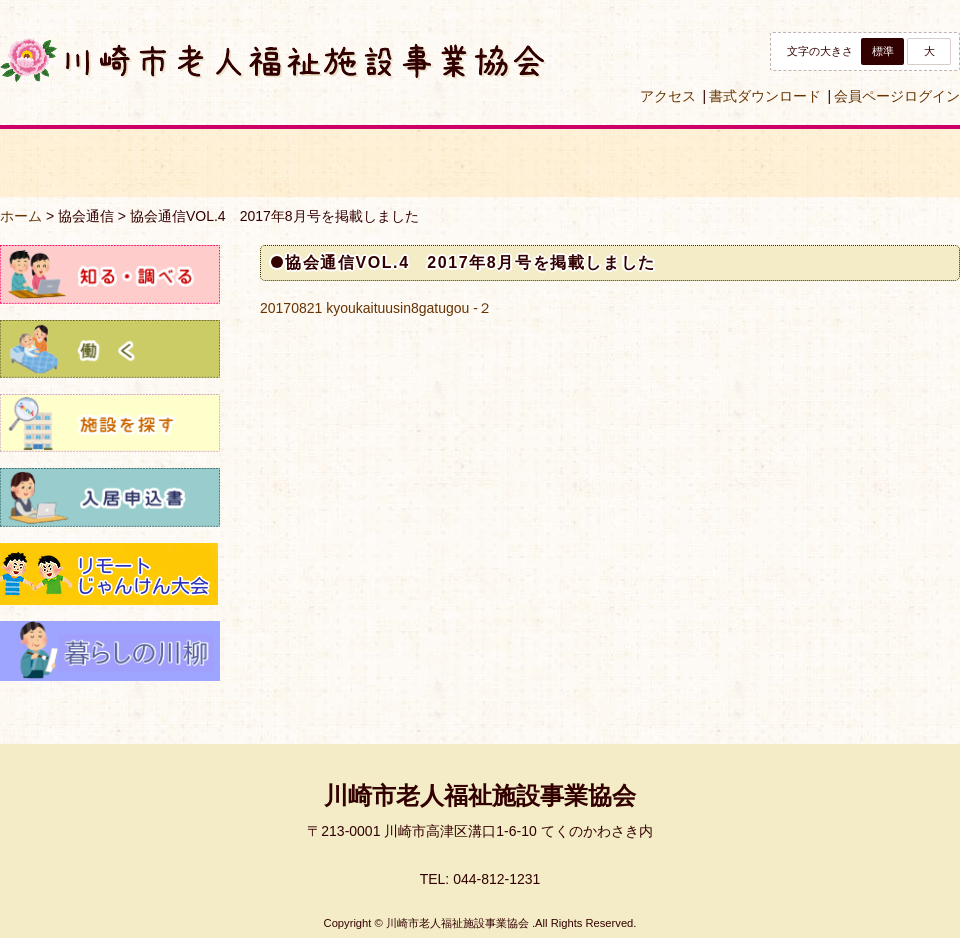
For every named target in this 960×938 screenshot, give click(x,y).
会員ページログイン (897, 96)
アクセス (668, 96)
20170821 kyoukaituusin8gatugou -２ (376, 308)
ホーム (21, 216)
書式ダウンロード (765, 96)
